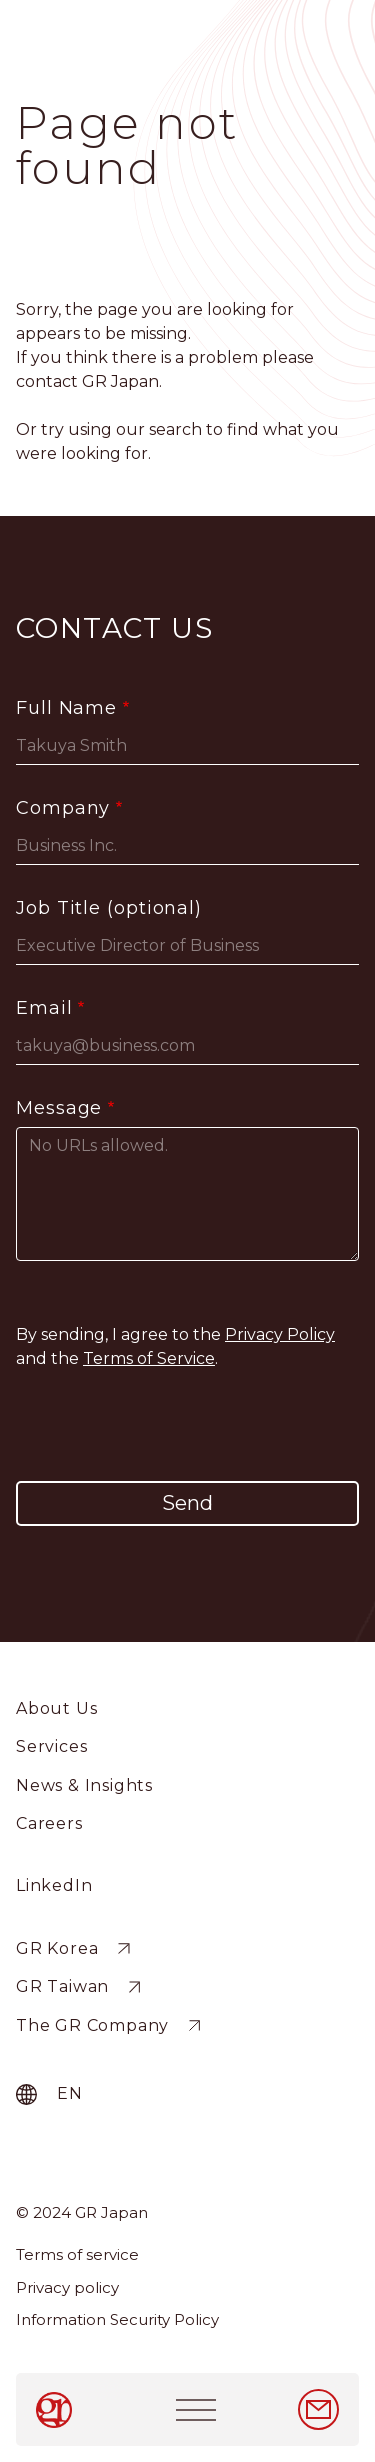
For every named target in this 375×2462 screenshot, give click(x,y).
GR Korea (57, 1948)
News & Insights (84, 1785)
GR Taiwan (62, 1987)
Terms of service (77, 2254)
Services (51, 1746)
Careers (49, 1823)
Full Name (66, 708)
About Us (56, 1708)
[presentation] (188, 1426)
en (70, 2093)
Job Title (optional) (109, 908)
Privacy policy (67, 2287)
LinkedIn (54, 1885)
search (175, 429)
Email (44, 1008)
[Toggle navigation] (196, 2409)
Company (63, 808)
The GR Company (92, 2025)
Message (59, 1108)
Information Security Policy (117, 2319)
